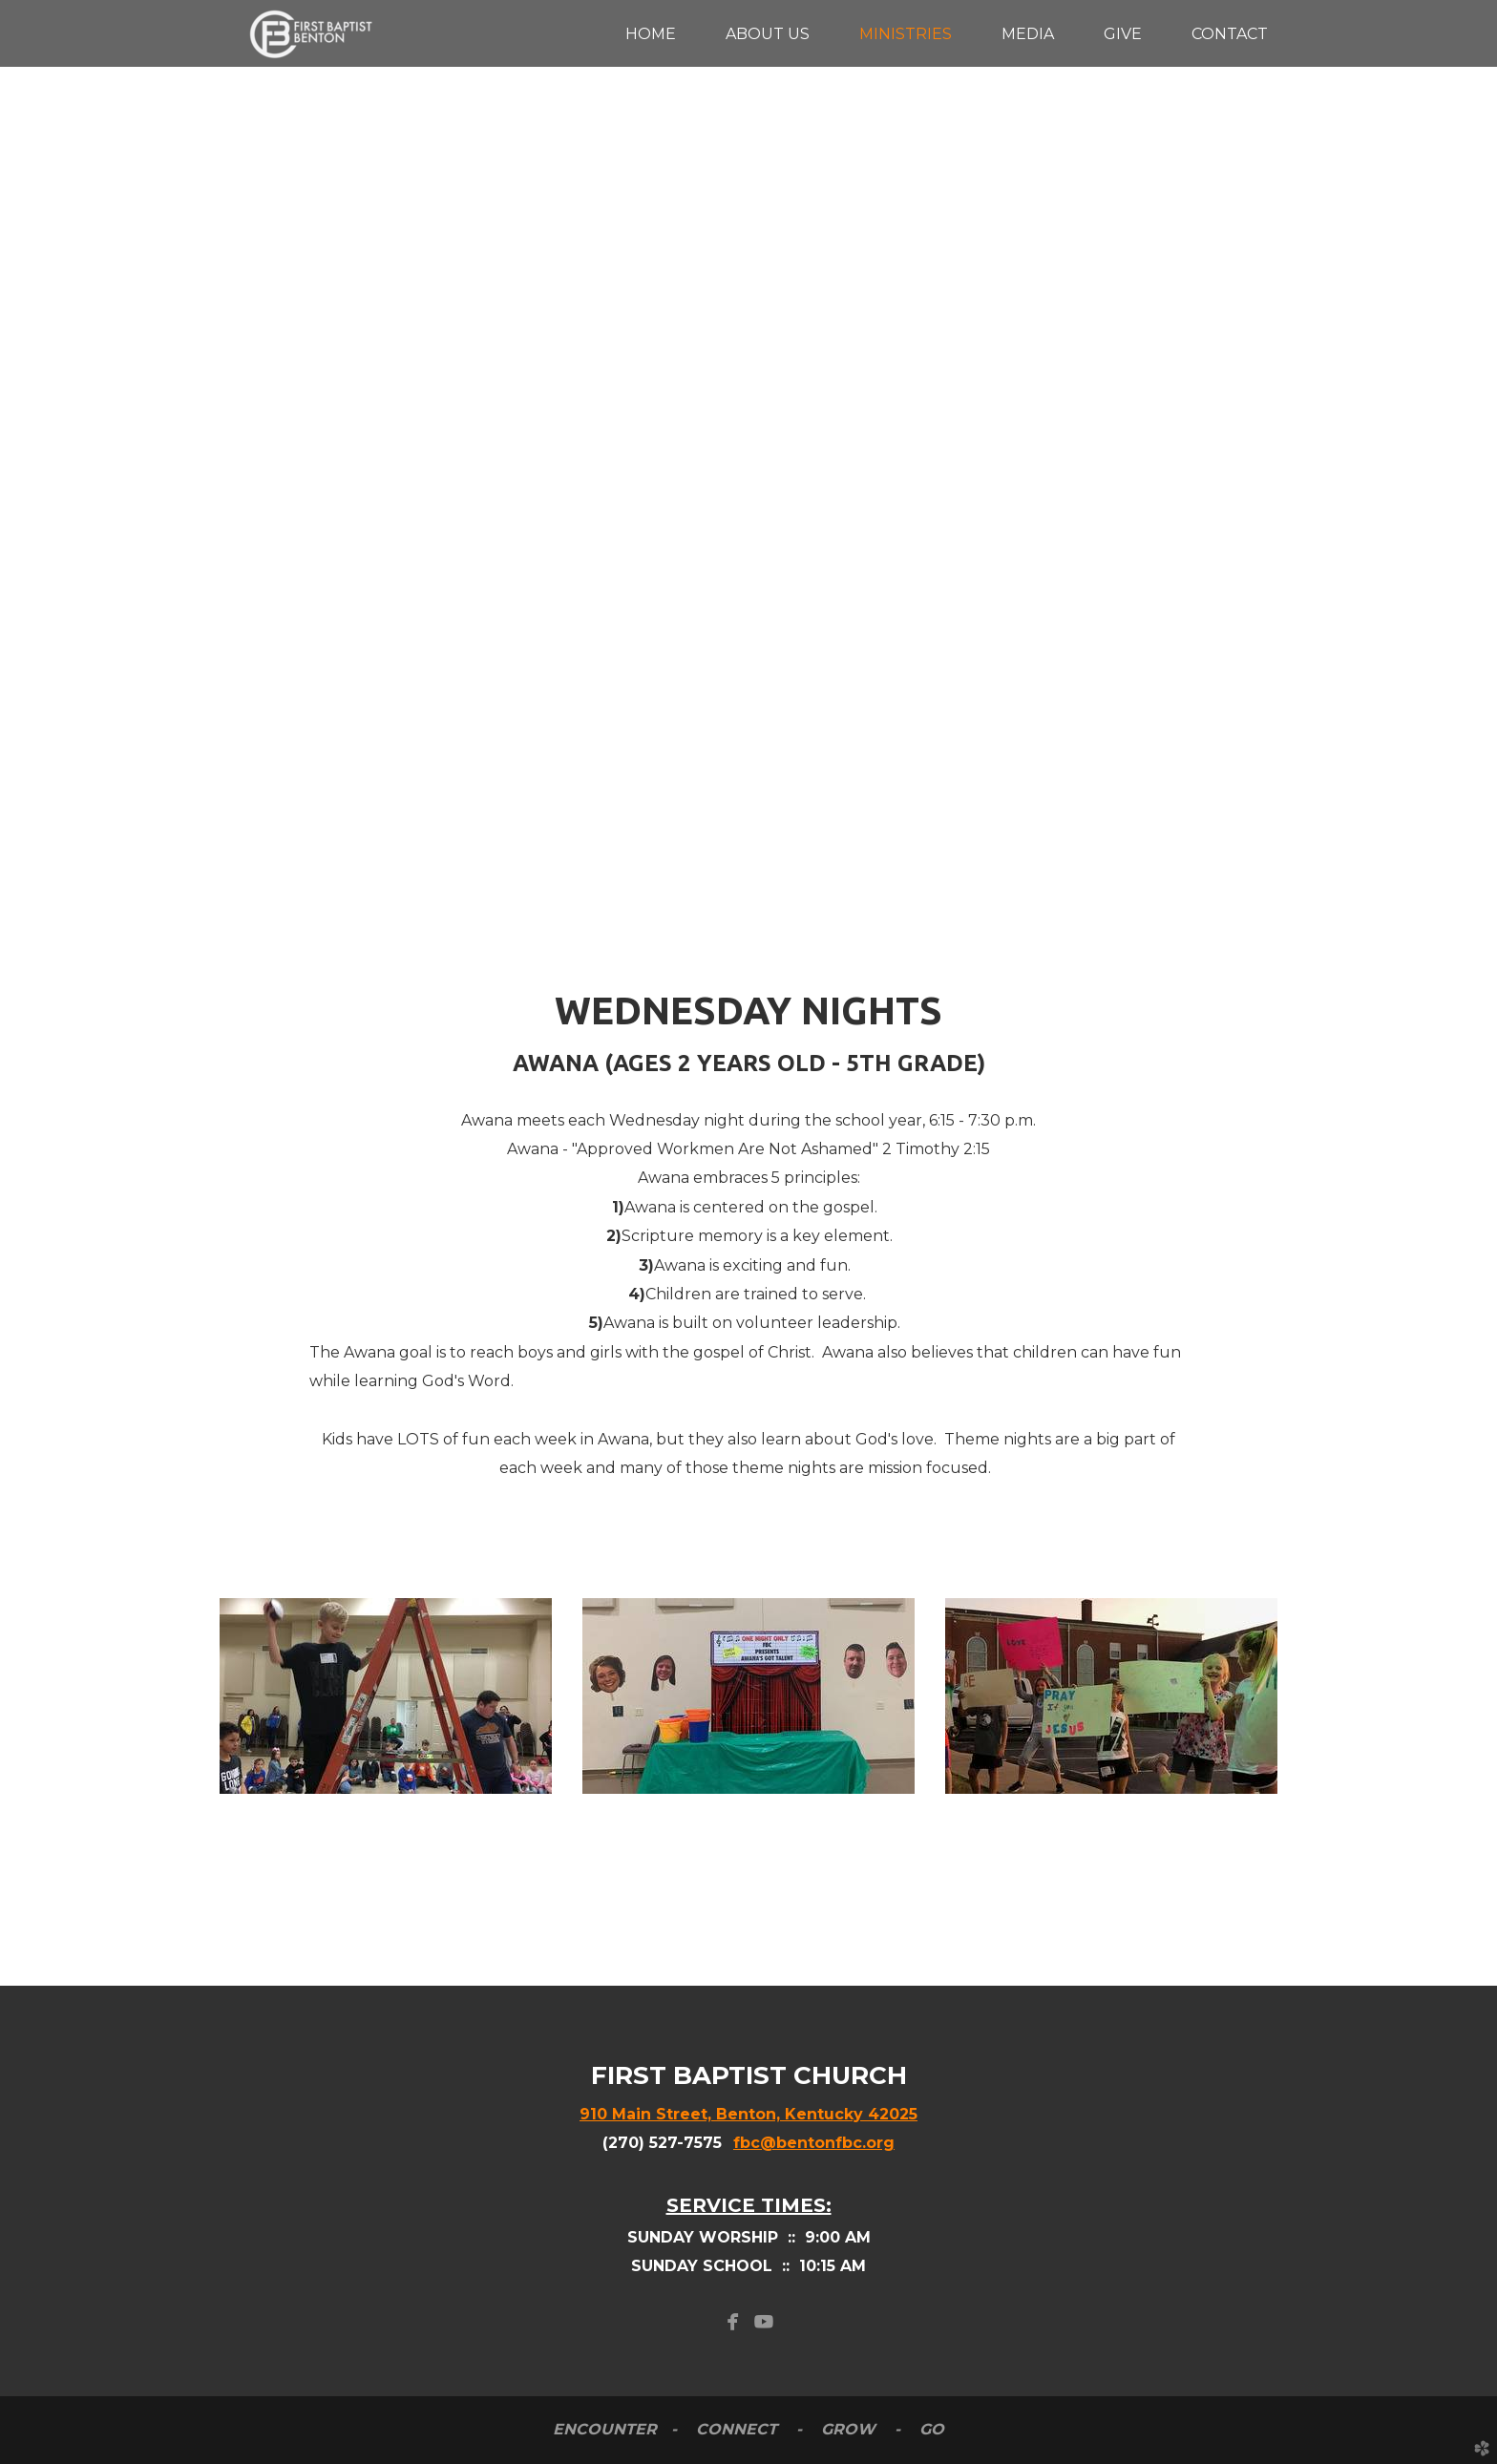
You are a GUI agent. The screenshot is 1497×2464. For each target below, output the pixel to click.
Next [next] (1463, 464)
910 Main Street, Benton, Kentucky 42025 (748, 2114)
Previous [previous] (33, 464)
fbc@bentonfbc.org (814, 2143)
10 (860, 847)
